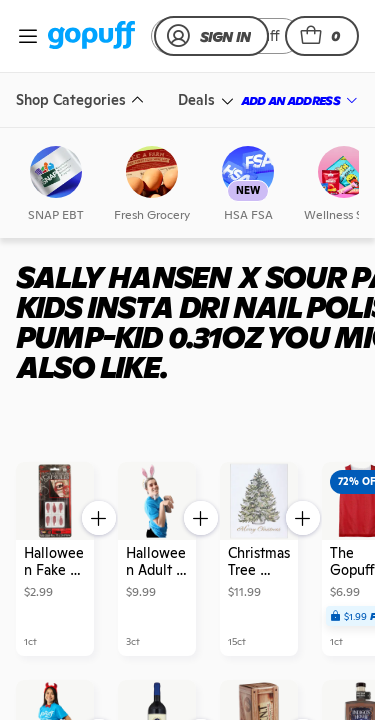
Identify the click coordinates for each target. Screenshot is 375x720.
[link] (91, 36)
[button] (322, 36)
